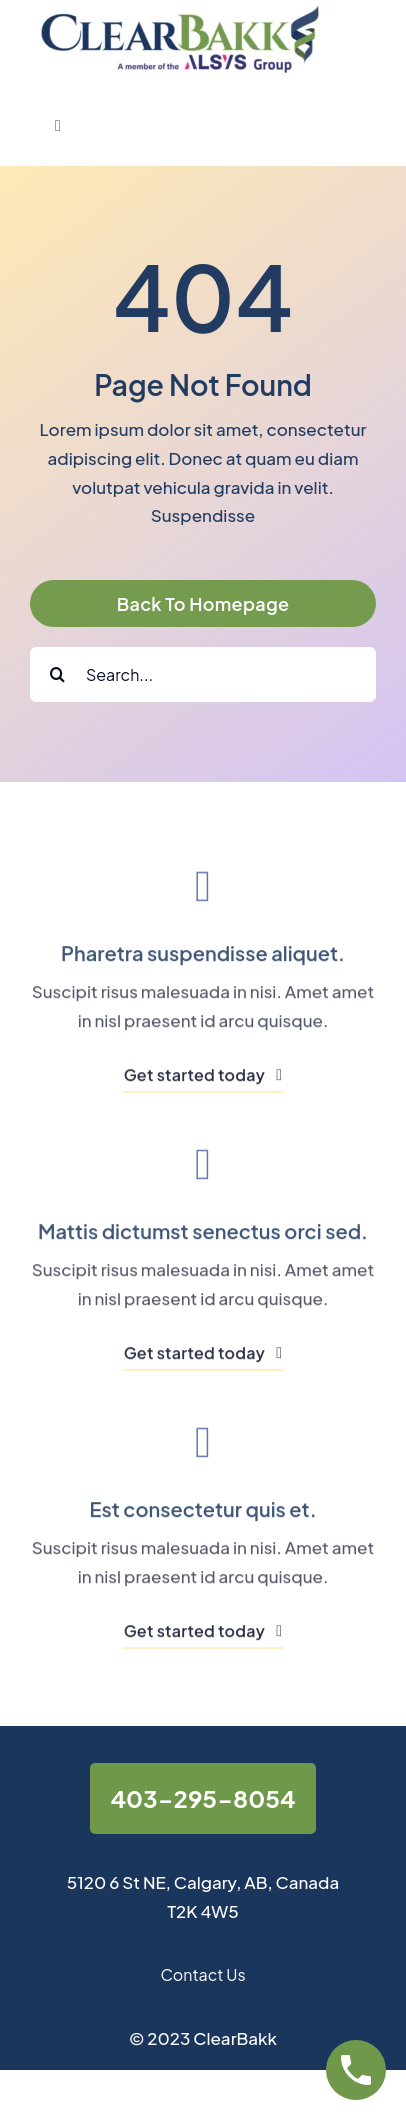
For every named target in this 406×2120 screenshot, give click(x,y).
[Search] (57, 674)
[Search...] (203, 674)
